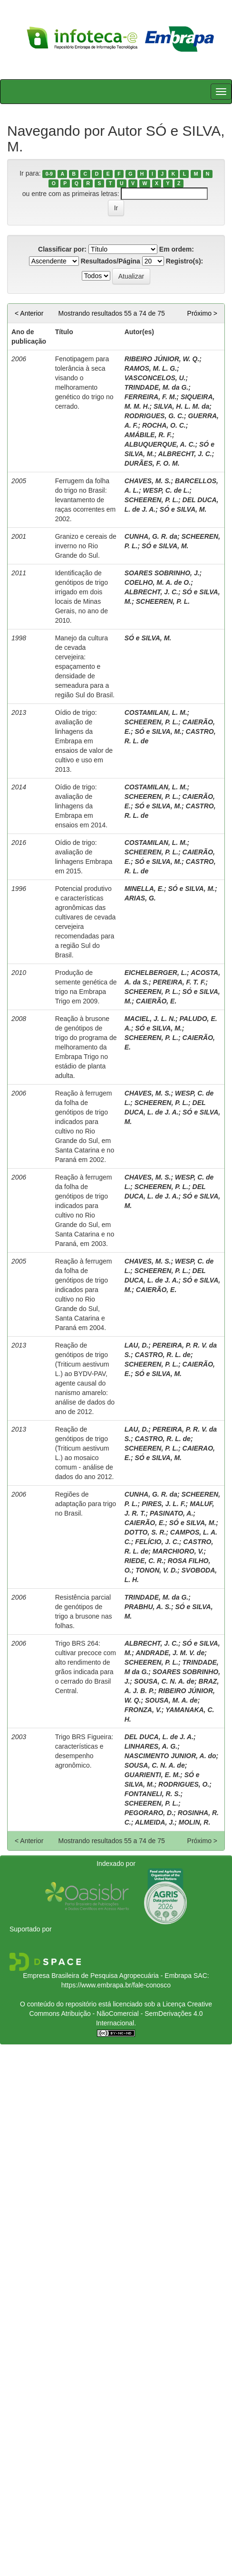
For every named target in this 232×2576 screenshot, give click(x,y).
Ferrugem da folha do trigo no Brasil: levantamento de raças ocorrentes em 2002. (85, 500)
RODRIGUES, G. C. (154, 416)
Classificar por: (62, 249)
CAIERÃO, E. (156, 1001)
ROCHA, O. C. (164, 425)
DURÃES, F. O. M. (152, 463)
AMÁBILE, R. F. (148, 435)
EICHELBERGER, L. (156, 972)
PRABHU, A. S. (148, 1607)
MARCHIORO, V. (178, 1551)
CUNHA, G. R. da (151, 536)
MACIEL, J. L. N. (150, 1018)
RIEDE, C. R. (144, 1560)
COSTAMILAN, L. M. (156, 712)
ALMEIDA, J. (154, 1822)
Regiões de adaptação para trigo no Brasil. (85, 1503)
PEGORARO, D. (149, 1813)
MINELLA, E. (144, 888)
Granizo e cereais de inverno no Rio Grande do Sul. (85, 546)
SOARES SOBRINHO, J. (162, 573)
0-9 (49, 174)
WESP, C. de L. (166, 490)
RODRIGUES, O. (183, 1784)
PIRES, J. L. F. (164, 1504)
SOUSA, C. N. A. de (164, 1681)
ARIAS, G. (140, 898)
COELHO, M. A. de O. (158, 582)
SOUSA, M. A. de (171, 1700)
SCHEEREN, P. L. (151, 500)
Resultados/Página (110, 261)
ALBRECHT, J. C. (185, 454)
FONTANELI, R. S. (153, 1794)
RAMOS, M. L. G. (151, 368)
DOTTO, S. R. (145, 1532)
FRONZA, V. (143, 1710)
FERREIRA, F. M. (151, 397)
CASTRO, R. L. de (162, 1354)
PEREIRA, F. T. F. (179, 982)
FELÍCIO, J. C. (157, 1542)
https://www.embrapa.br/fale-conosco (116, 1985)
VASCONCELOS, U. (155, 378)
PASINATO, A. (171, 1513)
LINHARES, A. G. (151, 1746)
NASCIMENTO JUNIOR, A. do (170, 1756)
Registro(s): (184, 261)
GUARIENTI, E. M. (152, 1775)
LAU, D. (137, 1345)
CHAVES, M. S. (148, 481)
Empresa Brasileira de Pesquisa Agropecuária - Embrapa (107, 1975)
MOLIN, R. (194, 1822)
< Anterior (29, 313)
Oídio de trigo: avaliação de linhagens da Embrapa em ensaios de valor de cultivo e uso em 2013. (84, 741)
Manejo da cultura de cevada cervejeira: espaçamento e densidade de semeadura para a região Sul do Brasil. (85, 666)
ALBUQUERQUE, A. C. (160, 444)
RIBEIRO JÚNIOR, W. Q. (162, 359)
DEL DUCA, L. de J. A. (159, 1737)
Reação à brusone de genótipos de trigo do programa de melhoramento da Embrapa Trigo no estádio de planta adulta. (86, 1047)
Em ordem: (176, 249)
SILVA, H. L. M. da (181, 406)
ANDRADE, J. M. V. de (169, 1653)
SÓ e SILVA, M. (183, 509)
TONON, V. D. (156, 1570)
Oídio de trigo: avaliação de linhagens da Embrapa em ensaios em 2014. (81, 806)
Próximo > (202, 313)
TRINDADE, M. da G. (157, 387)
